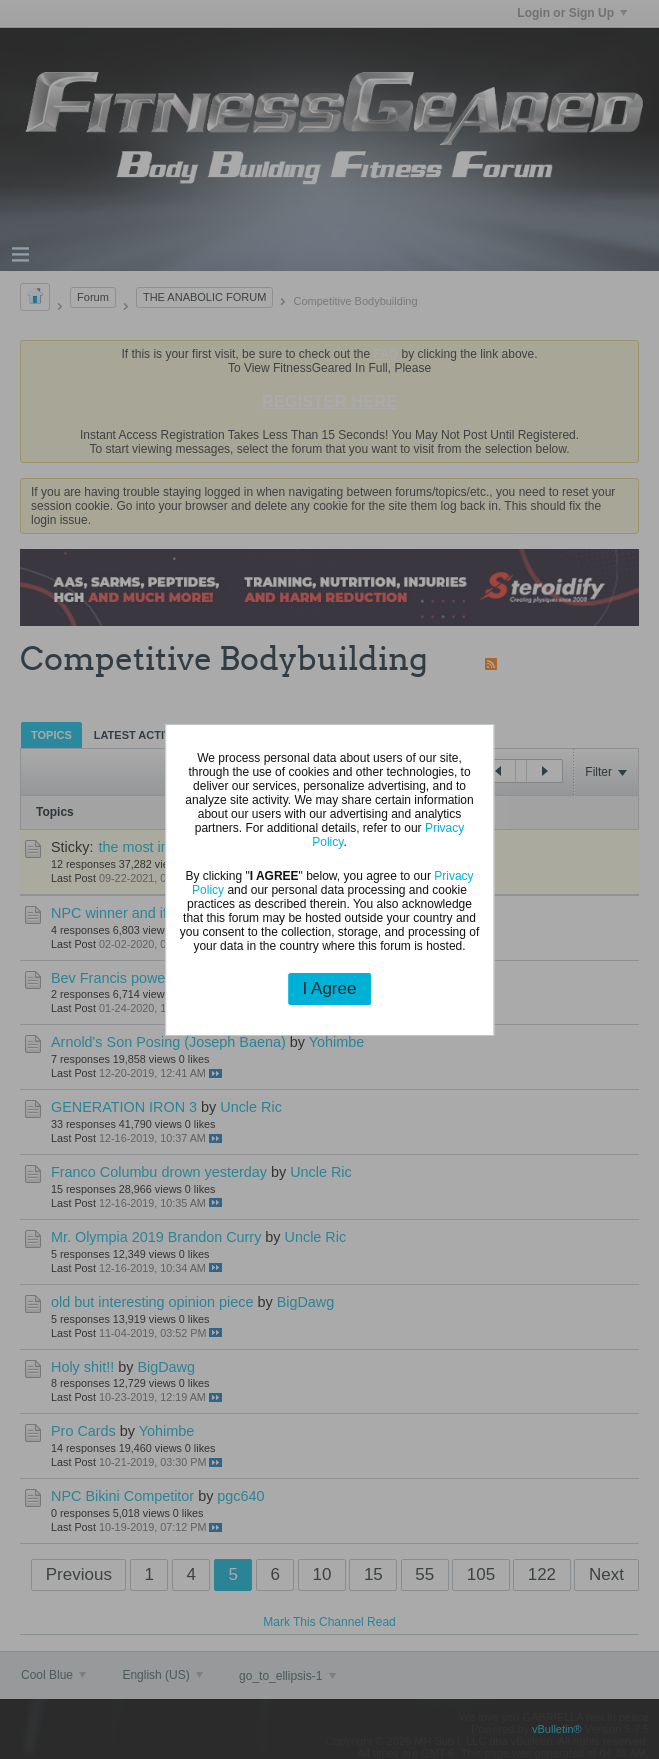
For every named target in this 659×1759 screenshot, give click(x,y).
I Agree (330, 988)
